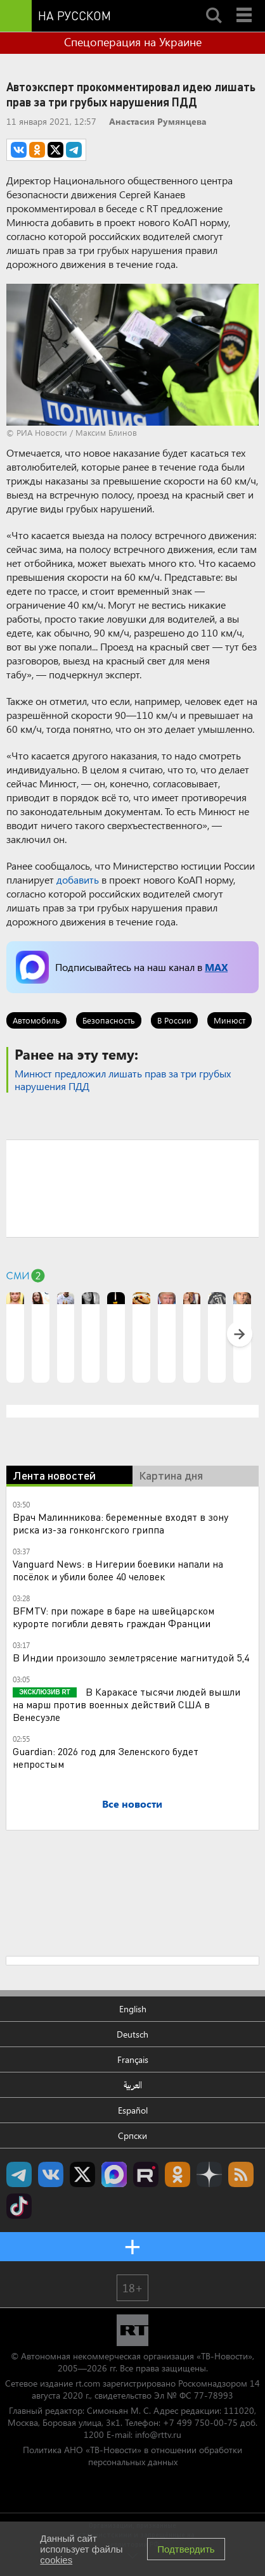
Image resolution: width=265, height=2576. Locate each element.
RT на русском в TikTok (19, 2206)
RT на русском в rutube (145, 2174)
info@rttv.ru (158, 2434)
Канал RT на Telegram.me (19, 2174)
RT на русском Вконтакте (50, 2174)
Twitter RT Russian (82, 2174)
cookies (56, 2559)
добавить (77, 879)
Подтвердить (185, 2549)
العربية (133, 2085)
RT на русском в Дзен (209, 2174)
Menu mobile (245, 4)
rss (241, 2174)
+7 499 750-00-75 (200, 2422)
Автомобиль (36, 1020)
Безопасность (108, 1020)
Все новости (132, 1803)
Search (213, 4)
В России (174, 1020)
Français (132, 2059)
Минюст (229, 1020)
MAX (216, 967)
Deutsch (132, 2034)
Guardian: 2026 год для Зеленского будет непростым (105, 1757)
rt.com (87, 2383)
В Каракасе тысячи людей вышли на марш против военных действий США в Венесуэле (126, 1704)
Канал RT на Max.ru (114, 2174)
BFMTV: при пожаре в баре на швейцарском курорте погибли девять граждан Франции (113, 1617)
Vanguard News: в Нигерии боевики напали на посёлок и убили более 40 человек (118, 1570)
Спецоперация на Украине (133, 41)
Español (133, 2110)
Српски (132, 2135)
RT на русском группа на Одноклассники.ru (177, 2174)
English (132, 2009)
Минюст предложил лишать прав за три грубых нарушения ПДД (123, 1080)
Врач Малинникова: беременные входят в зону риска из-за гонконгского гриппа (120, 1523)
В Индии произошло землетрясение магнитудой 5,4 (131, 1657)
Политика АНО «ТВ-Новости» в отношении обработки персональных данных (132, 2456)
